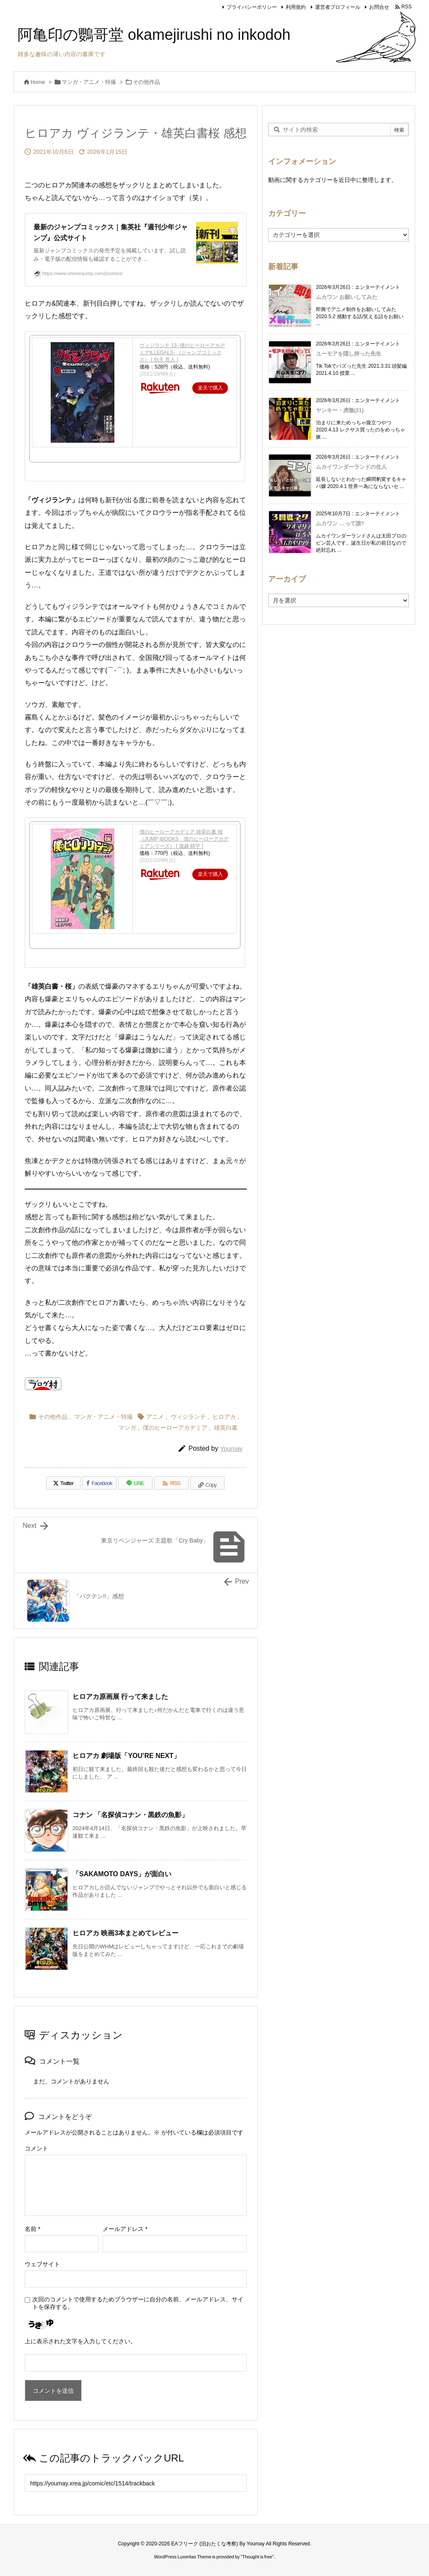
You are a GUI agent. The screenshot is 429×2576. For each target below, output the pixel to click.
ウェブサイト (42, 2264)
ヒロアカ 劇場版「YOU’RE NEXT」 (126, 1755)
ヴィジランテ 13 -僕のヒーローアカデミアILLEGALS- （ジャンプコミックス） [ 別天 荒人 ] (182, 353)
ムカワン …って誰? (340, 523)
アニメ (155, 1416)
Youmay (231, 1448)
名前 (32, 2228)
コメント (36, 2148)
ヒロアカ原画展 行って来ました (120, 1696)
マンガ (127, 1427)
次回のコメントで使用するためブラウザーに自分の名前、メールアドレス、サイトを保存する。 (137, 2303)
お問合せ (379, 7)
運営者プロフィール (337, 7)
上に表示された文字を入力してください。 (80, 2341)
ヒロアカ (224, 1416)
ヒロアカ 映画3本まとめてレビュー (125, 1933)
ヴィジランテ (188, 1416)
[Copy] (207, 1483)
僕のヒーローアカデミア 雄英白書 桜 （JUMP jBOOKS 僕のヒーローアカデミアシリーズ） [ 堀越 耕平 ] (184, 839)
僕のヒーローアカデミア (175, 1427)
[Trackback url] (136, 2483)
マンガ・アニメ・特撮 (89, 82)
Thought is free (257, 2556)
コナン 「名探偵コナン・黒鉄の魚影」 (130, 1814)
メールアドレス (125, 2228)
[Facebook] (99, 1483)
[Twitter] (63, 1483)
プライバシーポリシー (252, 7)
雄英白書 (226, 1427)
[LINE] (135, 1483)
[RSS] (171, 1483)
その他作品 (146, 82)
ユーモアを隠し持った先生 (348, 354)
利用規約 (296, 7)
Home (38, 82)
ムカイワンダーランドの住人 (351, 467)
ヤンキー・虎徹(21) (340, 410)
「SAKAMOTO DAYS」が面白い (121, 1873)
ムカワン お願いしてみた (346, 297)
